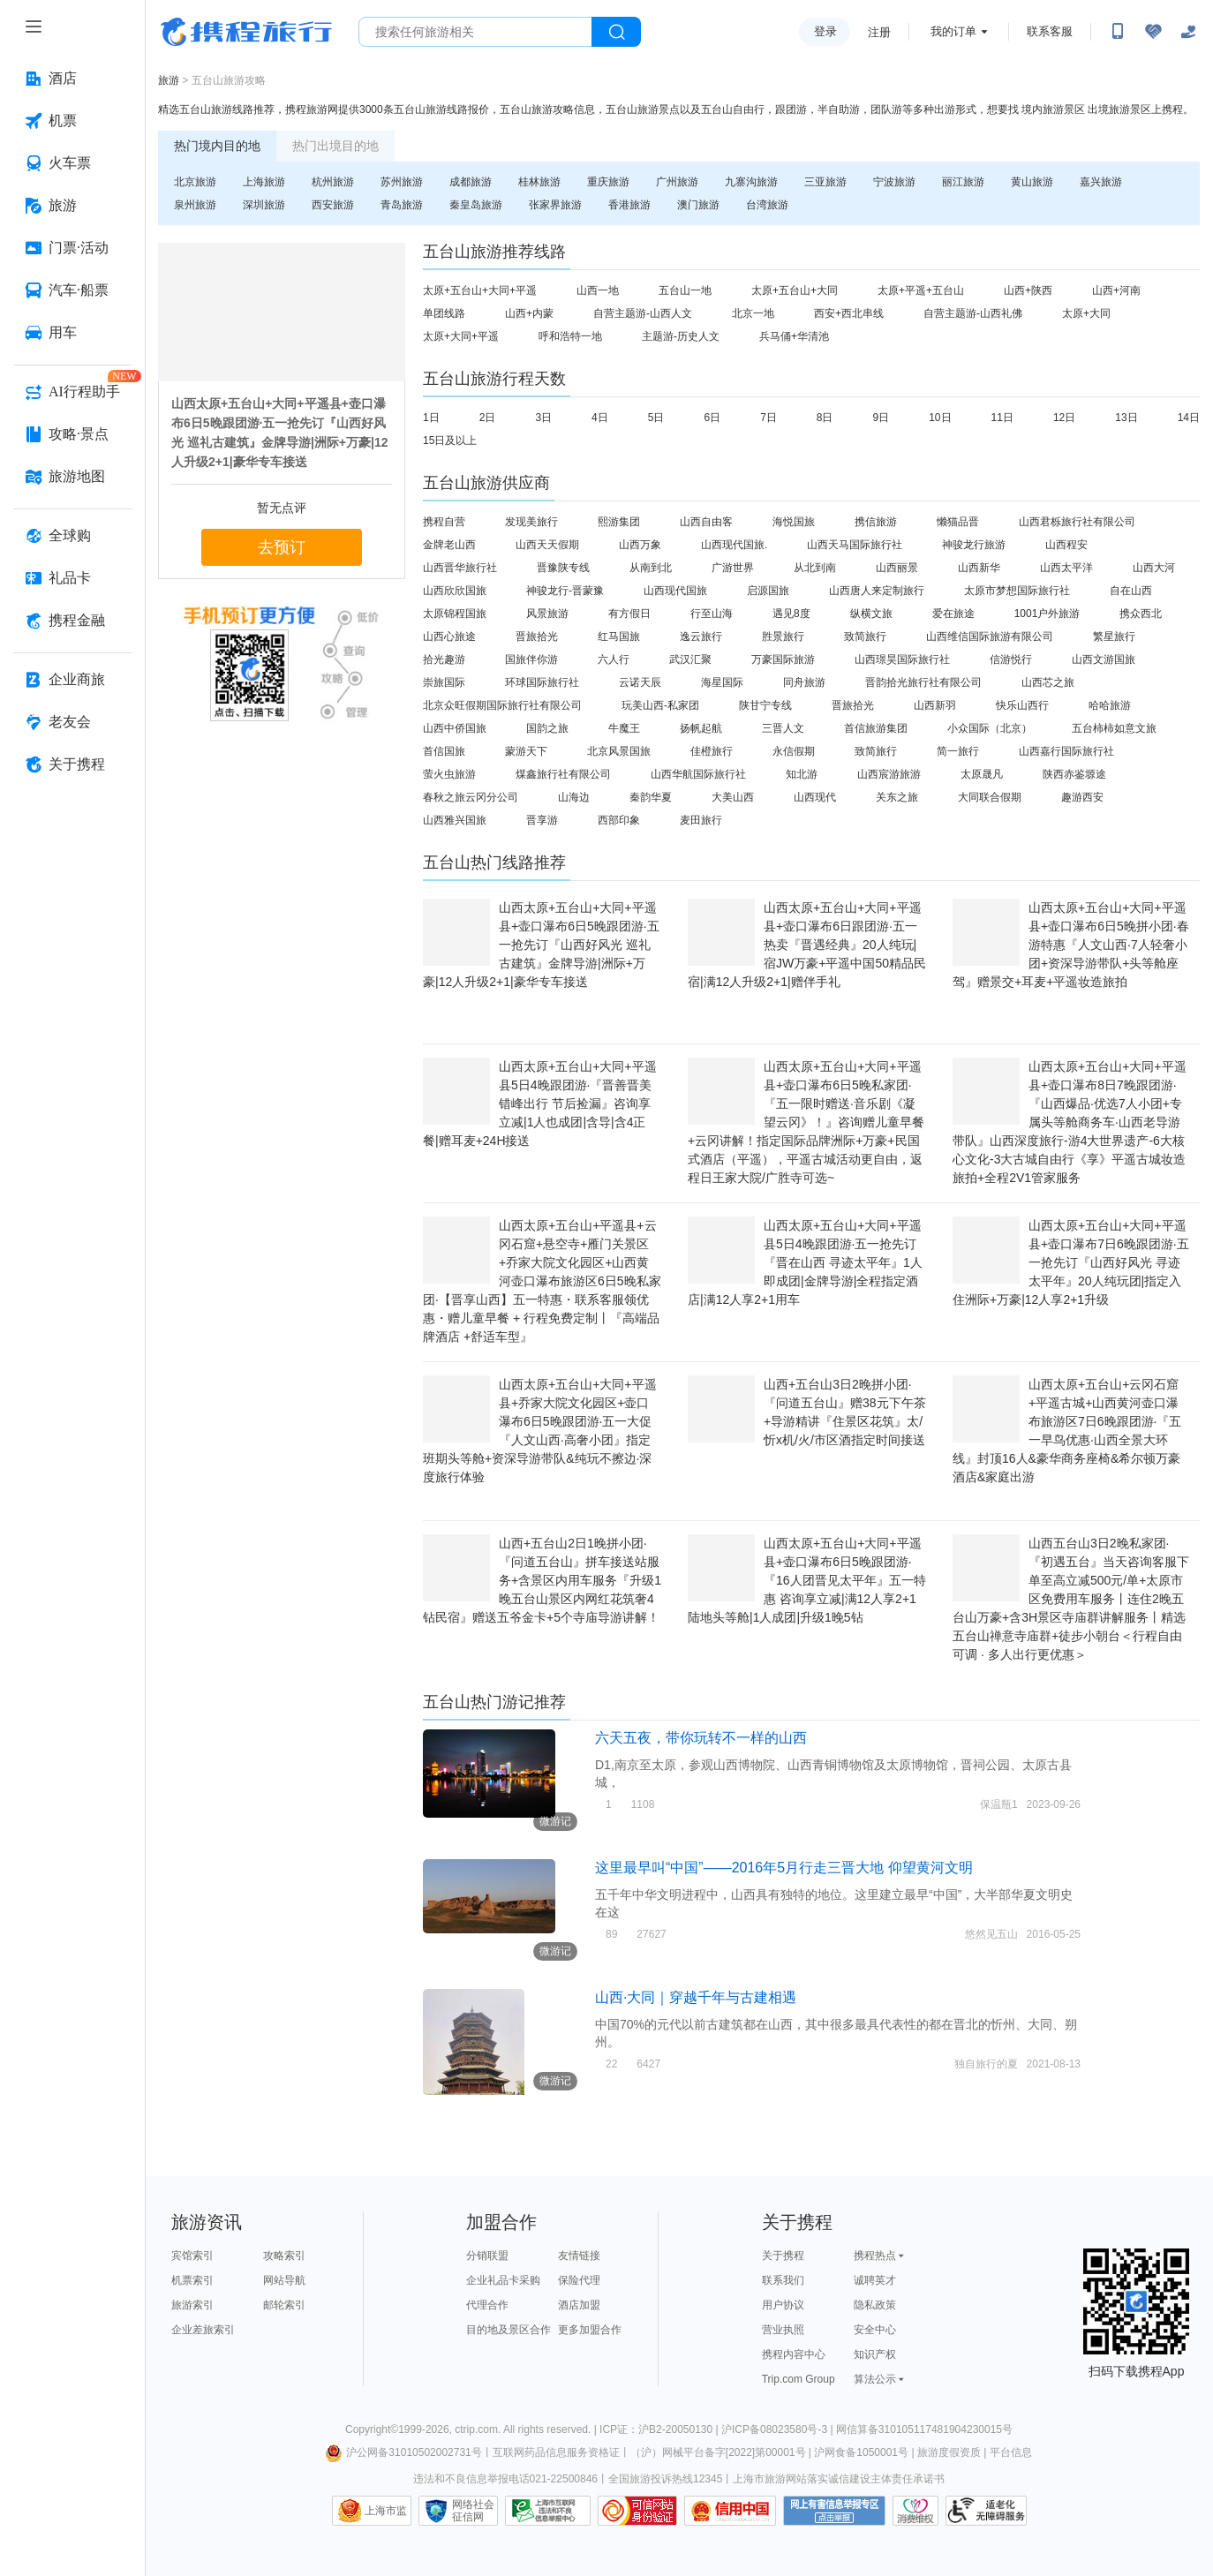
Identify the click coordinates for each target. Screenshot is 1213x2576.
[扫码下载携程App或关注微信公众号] (1117, 31)
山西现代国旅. (734, 545)
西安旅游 (333, 205)
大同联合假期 (989, 797)
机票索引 (192, 2280)
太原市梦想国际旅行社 (1017, 590)
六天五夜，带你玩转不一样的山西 (701, 1737)
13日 (1126, 417)
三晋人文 (783, 728)
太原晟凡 (982, 774)
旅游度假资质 (949, 2452)
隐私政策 (875, 2305)
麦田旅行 (701, 820)
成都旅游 (470, 182)
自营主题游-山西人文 (642, 313)
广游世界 (733, 567)
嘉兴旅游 (1101, 182)
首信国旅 (444, 751)
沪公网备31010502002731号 (403, 2452)
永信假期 (793, 751)
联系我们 (783, 2280)
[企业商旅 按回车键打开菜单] (72, 679)
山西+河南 (1116, 290)
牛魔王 (624, 728)
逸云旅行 (701, 636)
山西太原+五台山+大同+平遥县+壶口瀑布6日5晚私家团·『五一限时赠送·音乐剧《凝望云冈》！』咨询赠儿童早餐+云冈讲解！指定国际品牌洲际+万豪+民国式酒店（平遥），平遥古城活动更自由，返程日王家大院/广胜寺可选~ (806, 1122)
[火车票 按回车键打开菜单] (72, 163)
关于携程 (783, 2255)
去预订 (281, 547)
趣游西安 (1082, 797)
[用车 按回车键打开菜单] (72, 332)
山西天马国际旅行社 (854, 545)
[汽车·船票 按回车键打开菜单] (72, 290)
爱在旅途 (953, 613)
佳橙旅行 (711, 751)
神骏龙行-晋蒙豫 (565, 590)
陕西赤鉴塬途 (1074, 774)
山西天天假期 (547, 545)
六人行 (613, 659)
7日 (768, 417)
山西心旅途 (449, 636)
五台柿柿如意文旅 (1114, 728)
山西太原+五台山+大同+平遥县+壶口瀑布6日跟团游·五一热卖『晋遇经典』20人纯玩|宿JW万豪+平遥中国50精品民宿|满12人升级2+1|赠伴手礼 (807, 944)
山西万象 (640, 545)
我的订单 (953, 31)
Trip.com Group (798, 2379)
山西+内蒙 (529, 313)
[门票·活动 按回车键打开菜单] (72, 248)
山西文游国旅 (1103, 659)
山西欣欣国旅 (454, 590)
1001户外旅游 (1047, 613)
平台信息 (1011, 2452)
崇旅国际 (444, 682)
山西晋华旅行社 (460, 567)
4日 (599, 417)
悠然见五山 (991, 1934)
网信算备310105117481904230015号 (924, 2429)
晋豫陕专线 (563, 567)
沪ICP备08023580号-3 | (778, 2429)
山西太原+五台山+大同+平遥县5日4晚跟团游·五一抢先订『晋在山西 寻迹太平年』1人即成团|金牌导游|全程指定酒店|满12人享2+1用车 (805, 1262)
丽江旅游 (963, 182)
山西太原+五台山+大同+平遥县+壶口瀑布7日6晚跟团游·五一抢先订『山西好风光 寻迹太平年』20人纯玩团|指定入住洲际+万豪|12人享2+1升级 (1071, 1262)
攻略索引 (284, 2255)
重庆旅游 (608, 182)
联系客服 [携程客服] (1050, 31)
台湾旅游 (767, 205)
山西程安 (1066, 545)
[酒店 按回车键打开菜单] (72, 78)
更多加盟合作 (590, 2330)
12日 (1064, 417)
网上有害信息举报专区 (834, 2511)
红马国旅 (619, 636)
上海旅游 (264, 182)
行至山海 (711, 613)
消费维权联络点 (915, 2511)
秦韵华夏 (650, 797)
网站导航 (284, 2280)
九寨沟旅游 (751, 182)
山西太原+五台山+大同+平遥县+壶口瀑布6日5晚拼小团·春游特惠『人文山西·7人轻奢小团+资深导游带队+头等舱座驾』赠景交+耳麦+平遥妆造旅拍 (1071, 944)
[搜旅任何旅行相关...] (475, 31)
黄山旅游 (1032, 182)
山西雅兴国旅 (454, 820)
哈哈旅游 (1110, 705)
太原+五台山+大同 (794, 290)
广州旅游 (677, 182)
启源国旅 (768, 590)
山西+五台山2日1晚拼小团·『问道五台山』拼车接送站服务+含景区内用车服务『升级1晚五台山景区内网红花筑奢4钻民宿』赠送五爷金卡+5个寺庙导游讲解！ (542, 1580)
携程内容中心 (793, 2354)
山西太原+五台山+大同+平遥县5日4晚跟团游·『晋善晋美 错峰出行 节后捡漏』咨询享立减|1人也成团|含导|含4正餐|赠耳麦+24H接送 (540, 1103)
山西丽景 (897, 567)
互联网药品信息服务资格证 (556, 2452)
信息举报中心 (548, 2511)
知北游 (801, 774)
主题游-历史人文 (681, 336)
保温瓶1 (999, 1804)
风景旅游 (547, 613)
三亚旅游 (825, 182)
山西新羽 (935, 705)
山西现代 (815, 797)
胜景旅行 (783, 636)
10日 (940, 417)
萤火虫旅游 (449, 774)
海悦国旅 (793, 522)
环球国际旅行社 (542, 682)
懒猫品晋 (958, 522)
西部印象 (619, 820)
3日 (543, 417)
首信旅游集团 (876, 728)
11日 (1002, 417)
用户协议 (783, 2305)
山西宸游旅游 (889, 774)
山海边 (574, 797)
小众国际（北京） (989, 728)
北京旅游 (195, 182)
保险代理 (579, 2280)
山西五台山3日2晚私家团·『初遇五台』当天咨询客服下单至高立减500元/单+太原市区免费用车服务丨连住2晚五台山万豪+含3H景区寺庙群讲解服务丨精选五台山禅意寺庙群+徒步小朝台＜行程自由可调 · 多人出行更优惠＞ (1071, 1598)
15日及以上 (450, 440)
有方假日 (629, 613)
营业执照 (783, 2330)
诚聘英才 (875, 2280)
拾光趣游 (444, 659)
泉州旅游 (195, 205)
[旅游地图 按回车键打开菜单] (72, 476)
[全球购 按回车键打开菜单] (72, 535)
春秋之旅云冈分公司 (470, 797)
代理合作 (487, 2305)
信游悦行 (1011, 659)
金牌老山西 (449, 545)
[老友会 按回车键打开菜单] (72, 722)
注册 (879, 32)
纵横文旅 (871, 613)
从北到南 (815, 567)
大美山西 (733, 797)
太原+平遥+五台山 (921, 290)
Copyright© (371, 2429)
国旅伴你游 (531, 659)
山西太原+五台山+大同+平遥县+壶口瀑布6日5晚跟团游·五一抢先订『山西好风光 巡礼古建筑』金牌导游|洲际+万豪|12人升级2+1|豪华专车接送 (541, 944)
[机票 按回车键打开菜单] (72, 120)
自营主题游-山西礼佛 (972, 313)
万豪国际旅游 (783, 659)
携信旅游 (876, 522)
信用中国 (730, 2511)
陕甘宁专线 (765, 705)
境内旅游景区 (1053, 109)
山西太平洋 (1066, 567)
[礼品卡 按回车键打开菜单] (72, 578)
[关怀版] (1188, 32)
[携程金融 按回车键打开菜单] (72, 620)
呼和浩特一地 (570, 336)
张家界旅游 (555, 205)
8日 (825, 417)
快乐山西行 (1022, 705)
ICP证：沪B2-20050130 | (660, 2429)
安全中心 (875, 2330)
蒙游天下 (526, 751)
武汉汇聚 (690, 659)
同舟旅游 (804, 682)
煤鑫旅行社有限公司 (563, 774)
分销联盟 (487, 2255)
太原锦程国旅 (454, 613)
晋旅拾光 (537, 636)
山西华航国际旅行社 (698, 774)
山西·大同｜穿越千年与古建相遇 (695, 1997)
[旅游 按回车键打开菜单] (72, 205)
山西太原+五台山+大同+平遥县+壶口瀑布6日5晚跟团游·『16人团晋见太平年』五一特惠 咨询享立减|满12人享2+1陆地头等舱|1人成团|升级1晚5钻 (807, 1580)
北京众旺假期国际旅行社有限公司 (502, 705)
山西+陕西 (1028, 290)
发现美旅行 (531, 522)
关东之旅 (897, 797)
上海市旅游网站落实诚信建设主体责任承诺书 (839, 2479)
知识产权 (875, 2354)
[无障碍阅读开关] (1153, 32)
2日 (487, 417)
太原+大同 (1086, 313)
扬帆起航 (701, 728)
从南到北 (650, 567)
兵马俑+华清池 (794, 336)
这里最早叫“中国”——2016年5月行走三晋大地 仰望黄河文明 (784, 1867)
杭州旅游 (333, 182)
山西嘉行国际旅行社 (1066, 751)
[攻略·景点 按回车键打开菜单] (72, 434)
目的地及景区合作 (508, 2330)
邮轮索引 (284, 2305)
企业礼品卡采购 (503, 2280)
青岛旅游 (401, 205)
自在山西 (1131, 590)
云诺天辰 (640, 682)
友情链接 (579, 2255)
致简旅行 (865, 636)
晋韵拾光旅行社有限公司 (923, 682)
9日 (881, 417)
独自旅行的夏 (986, 2064)
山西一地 (597, 290)
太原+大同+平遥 (461, 336)
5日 (656, 417)
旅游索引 (192, 2305)
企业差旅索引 (203, 2330)
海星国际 (722, 682)
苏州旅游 (401, 182)
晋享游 (542, 820)
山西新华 (979, 567)
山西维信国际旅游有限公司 (989, 636)
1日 (431, 417)
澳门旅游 (698, 205)
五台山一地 (685, 290)
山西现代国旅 (675, 590)
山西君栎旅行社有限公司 (1077, 522)
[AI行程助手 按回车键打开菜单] (72, 392)
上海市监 (386, 2510)
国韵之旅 (547, 728)
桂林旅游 (539, 182)
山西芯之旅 (1047, 682)
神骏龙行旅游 (974, 545)
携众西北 (1140, 613)
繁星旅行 (1114, 636)
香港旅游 (629, 205)
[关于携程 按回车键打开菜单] (72, 764)
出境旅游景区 (1119, 109)
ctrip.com (476, 2429)
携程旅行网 (246, 32)
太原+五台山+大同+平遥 (480, 290)
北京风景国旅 (619, 751)
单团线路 (444, 313)
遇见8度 (791, 613)
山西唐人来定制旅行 (876, 590)
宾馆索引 (192, 2255)
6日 (712, 417)
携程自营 (444, 522)
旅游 (168, 80)
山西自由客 (706, 522)
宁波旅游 (894, 182)
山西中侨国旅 (454, 728)
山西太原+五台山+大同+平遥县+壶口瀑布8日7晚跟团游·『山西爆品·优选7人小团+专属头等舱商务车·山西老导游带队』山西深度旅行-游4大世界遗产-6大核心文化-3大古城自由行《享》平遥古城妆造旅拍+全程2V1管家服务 (1070, 1122)
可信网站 (637, 2511)
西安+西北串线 (849, 313)
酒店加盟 (579, 2305)
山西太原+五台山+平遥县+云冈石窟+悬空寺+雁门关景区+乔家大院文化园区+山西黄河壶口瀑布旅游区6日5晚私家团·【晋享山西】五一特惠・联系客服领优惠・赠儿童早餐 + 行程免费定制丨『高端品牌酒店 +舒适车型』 (542, 1281)
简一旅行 (958, 751)
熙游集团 (619, 522)
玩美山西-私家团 (660, 705)
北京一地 (753, 313)
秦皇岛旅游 (475, 205)
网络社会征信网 (473, 2510)
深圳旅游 (264, 205)
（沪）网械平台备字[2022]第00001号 (718, 2452)
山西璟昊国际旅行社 (902, 659)
